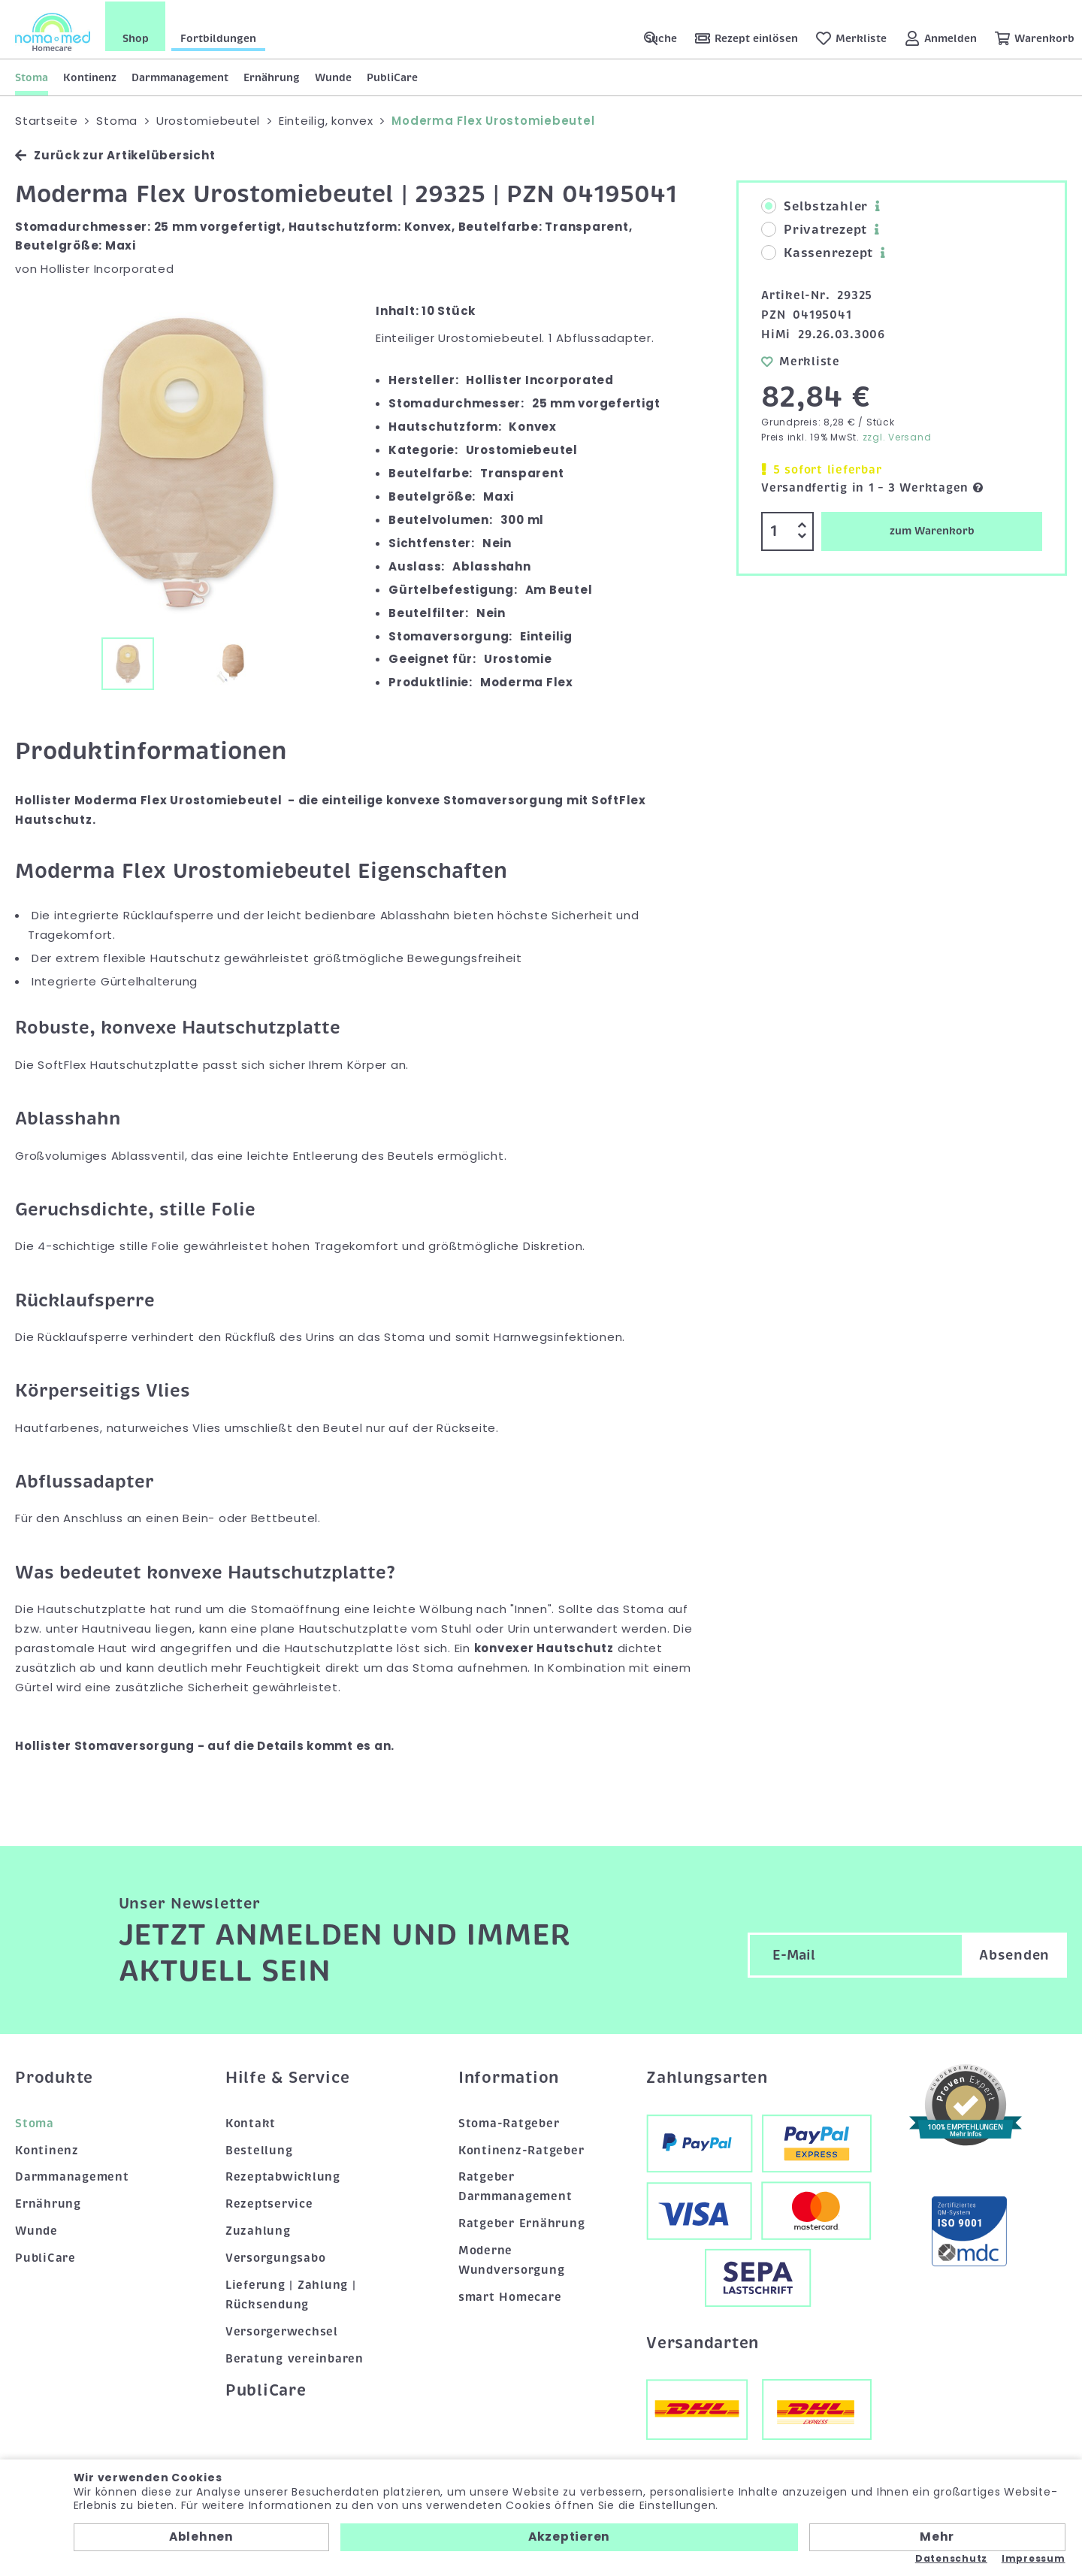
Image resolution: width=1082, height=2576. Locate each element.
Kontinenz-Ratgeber (521, 2148)
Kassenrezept (817, 251)
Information (508, 2076)
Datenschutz (951, 2559)
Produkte (54, 2076)
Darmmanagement (179, 76)
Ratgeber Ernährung (521, 2222)
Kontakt (250, 2121)
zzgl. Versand (897, 435)
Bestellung (259, 2148)
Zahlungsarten (707, 2076)
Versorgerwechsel (281, 2330)
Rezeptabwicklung (282, 2175)
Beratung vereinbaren (294, 2357)
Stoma (31, 76)
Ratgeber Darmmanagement (515, 2185)
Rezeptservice (269, 2202)
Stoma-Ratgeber (509, 2121)
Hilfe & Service (287, 2076)
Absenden (1014, 1953)
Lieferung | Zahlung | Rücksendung (290, 2293)
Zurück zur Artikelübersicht (115, 154)
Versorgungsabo (275, 2256)
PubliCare (392, 76)
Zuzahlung (258, 2229)
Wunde (333, 76)
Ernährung (271, 76)
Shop (135, 37)
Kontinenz (89, 76)
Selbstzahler (814, 205)
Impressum (1033, 2559)
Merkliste (800, 359)
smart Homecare (510, 2295)
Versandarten (702, 2341)
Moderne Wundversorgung (511, 2258)
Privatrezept (814, 228)
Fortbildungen (218, 37)
